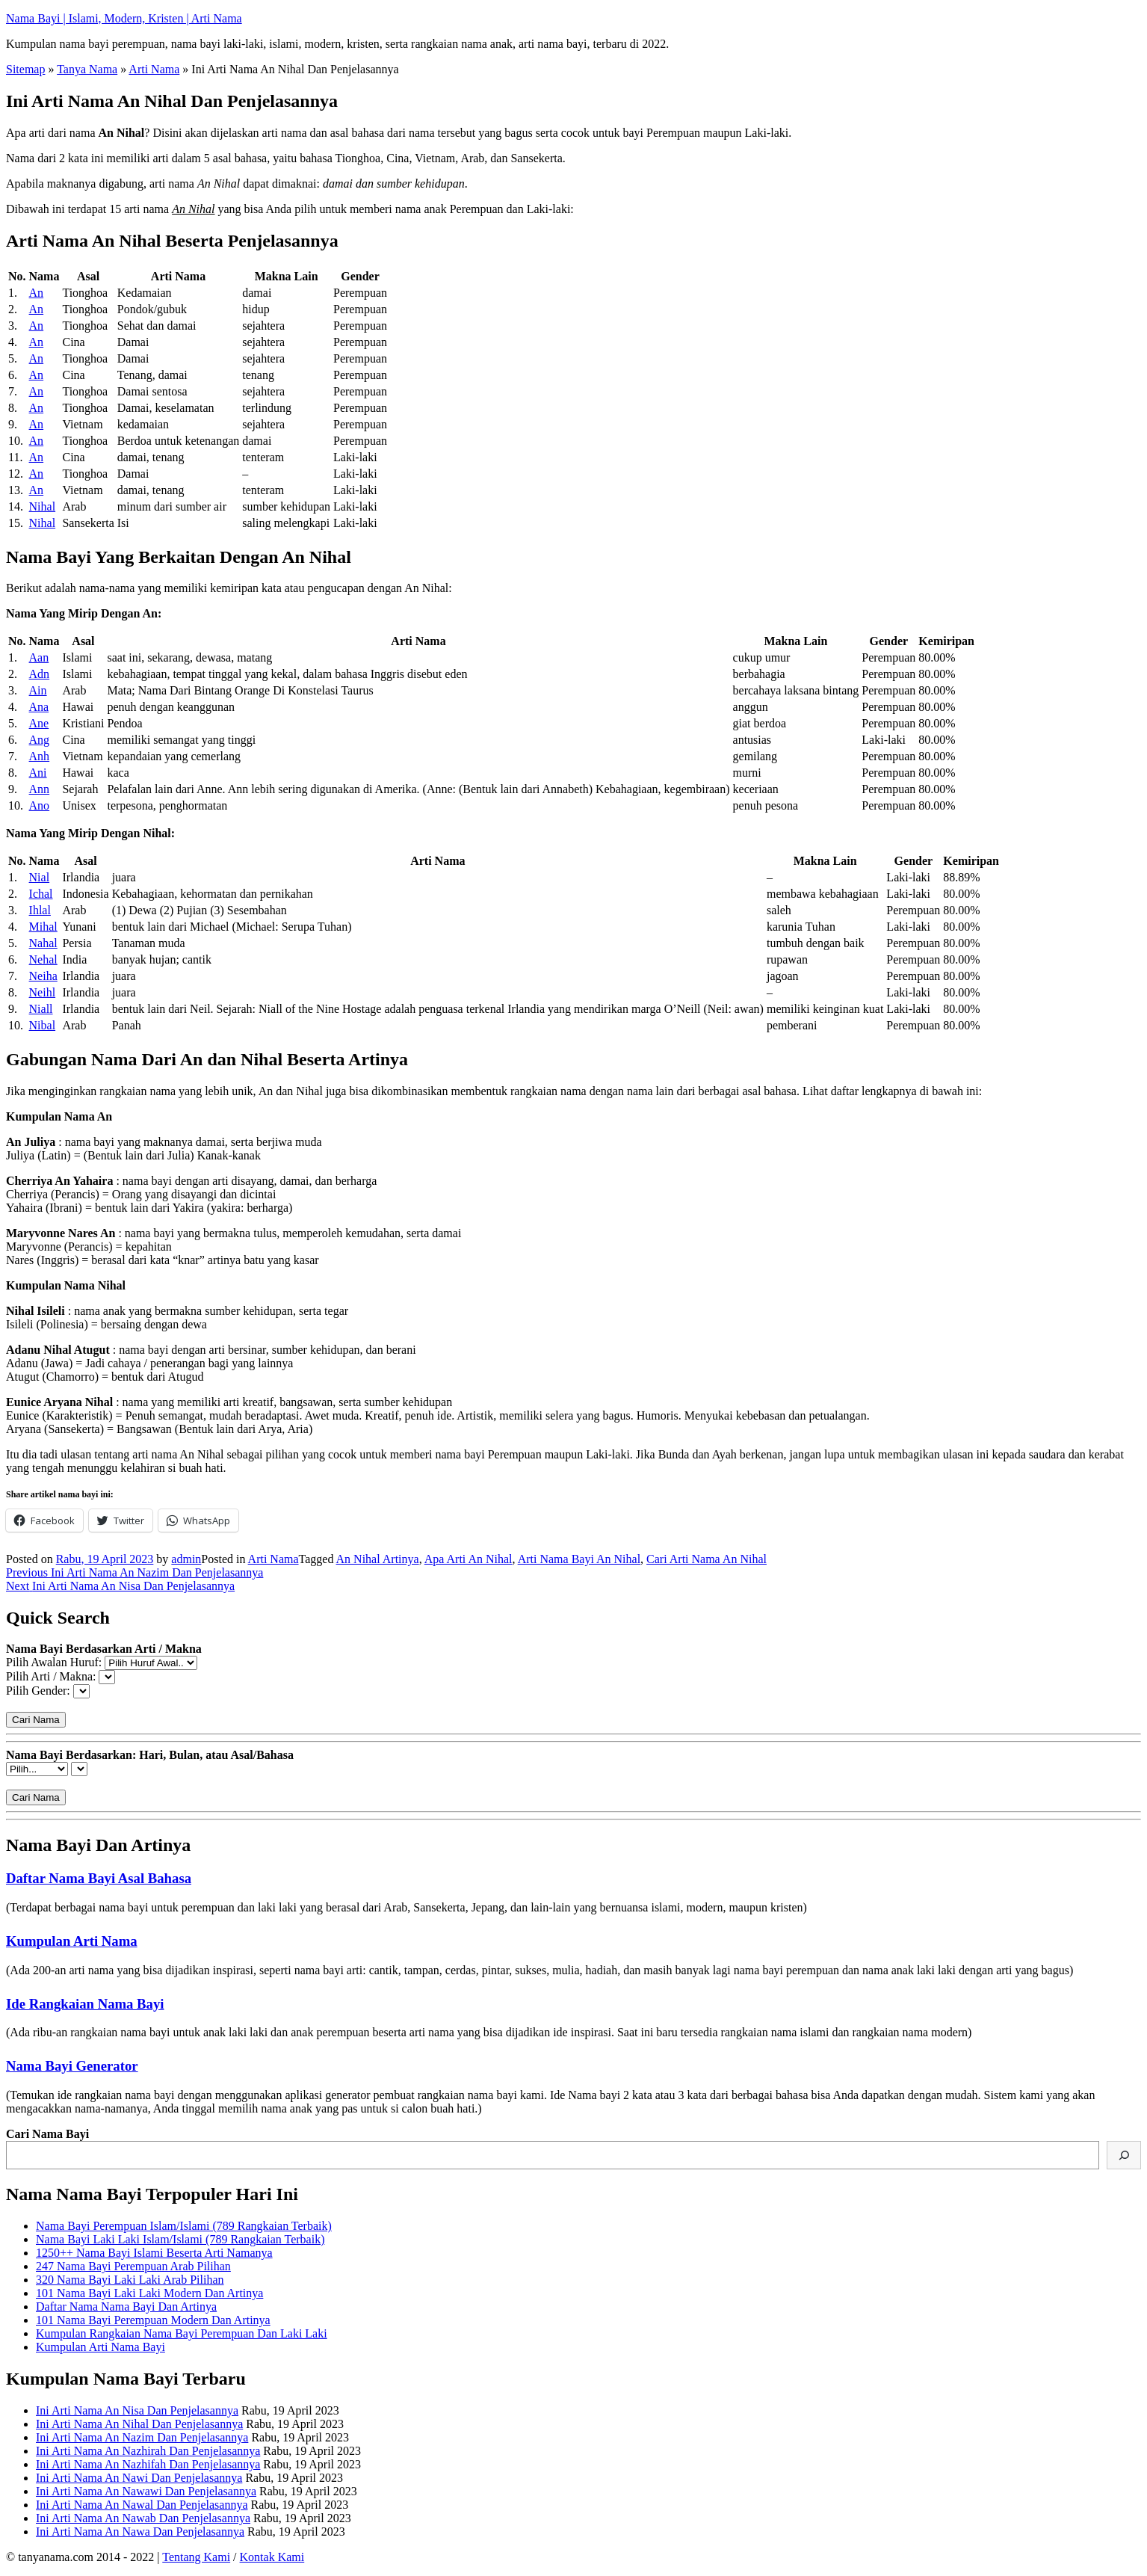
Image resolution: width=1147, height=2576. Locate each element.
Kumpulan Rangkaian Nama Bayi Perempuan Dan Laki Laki (181, 2333)
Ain (38, 690)
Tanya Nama (87, 69)
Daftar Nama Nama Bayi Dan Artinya (126, 2306)
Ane (39, 723)
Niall (41, 1008)
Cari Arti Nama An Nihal (706, 1559)
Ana (39, 706)
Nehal (43, 959)
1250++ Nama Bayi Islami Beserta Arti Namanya (154, 2252)
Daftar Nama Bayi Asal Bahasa (98, 1878)
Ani (38, 772)
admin (186, 1559)
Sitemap (25, 69)
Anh (39, 756)
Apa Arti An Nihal (468, 1559)
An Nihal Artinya (377, 1559)
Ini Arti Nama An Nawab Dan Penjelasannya (143, 2518)
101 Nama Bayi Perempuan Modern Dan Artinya (153, 2320)
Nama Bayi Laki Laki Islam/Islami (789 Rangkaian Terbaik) (180, 2239)
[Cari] (1124, 2155)
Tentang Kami (196, 2557)
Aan (39, 657)
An (36, 292)
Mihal (43, 926)
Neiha (43, 976)
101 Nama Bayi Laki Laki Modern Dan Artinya (149, 2293)
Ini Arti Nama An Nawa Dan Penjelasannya (140, 2531)
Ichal (41, 893)
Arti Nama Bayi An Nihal (579, 1559)
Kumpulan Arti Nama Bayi (100, 2347)
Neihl (42, 992)
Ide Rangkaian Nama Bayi (85, 2004)
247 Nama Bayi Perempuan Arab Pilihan (133, 2266)
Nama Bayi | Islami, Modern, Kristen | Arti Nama (124, 18)
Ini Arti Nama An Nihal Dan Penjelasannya (139, 2424)
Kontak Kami (272, 2557)
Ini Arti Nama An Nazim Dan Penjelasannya (142, 2437)
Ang (39, 739)
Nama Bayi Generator (72, 2066)
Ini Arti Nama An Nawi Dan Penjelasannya (139, 2477)
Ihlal (40, 910)
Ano (39, 805)
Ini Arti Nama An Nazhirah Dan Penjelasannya (148, 2450)
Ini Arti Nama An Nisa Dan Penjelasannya (137, 2410)
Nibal (42, 1025)
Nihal (42, 506)
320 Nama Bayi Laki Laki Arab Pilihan (130, 2279)
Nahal (43, 943)
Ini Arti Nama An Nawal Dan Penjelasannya (141, 2504)
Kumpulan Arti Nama (71, 1941)
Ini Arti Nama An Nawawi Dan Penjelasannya (146, 2491)
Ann (39, 789)
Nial (39, 877)
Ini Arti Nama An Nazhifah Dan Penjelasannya (148, 2464)
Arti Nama (154, 69)
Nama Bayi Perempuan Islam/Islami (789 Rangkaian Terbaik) (184, 2225)
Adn (39, 674)
